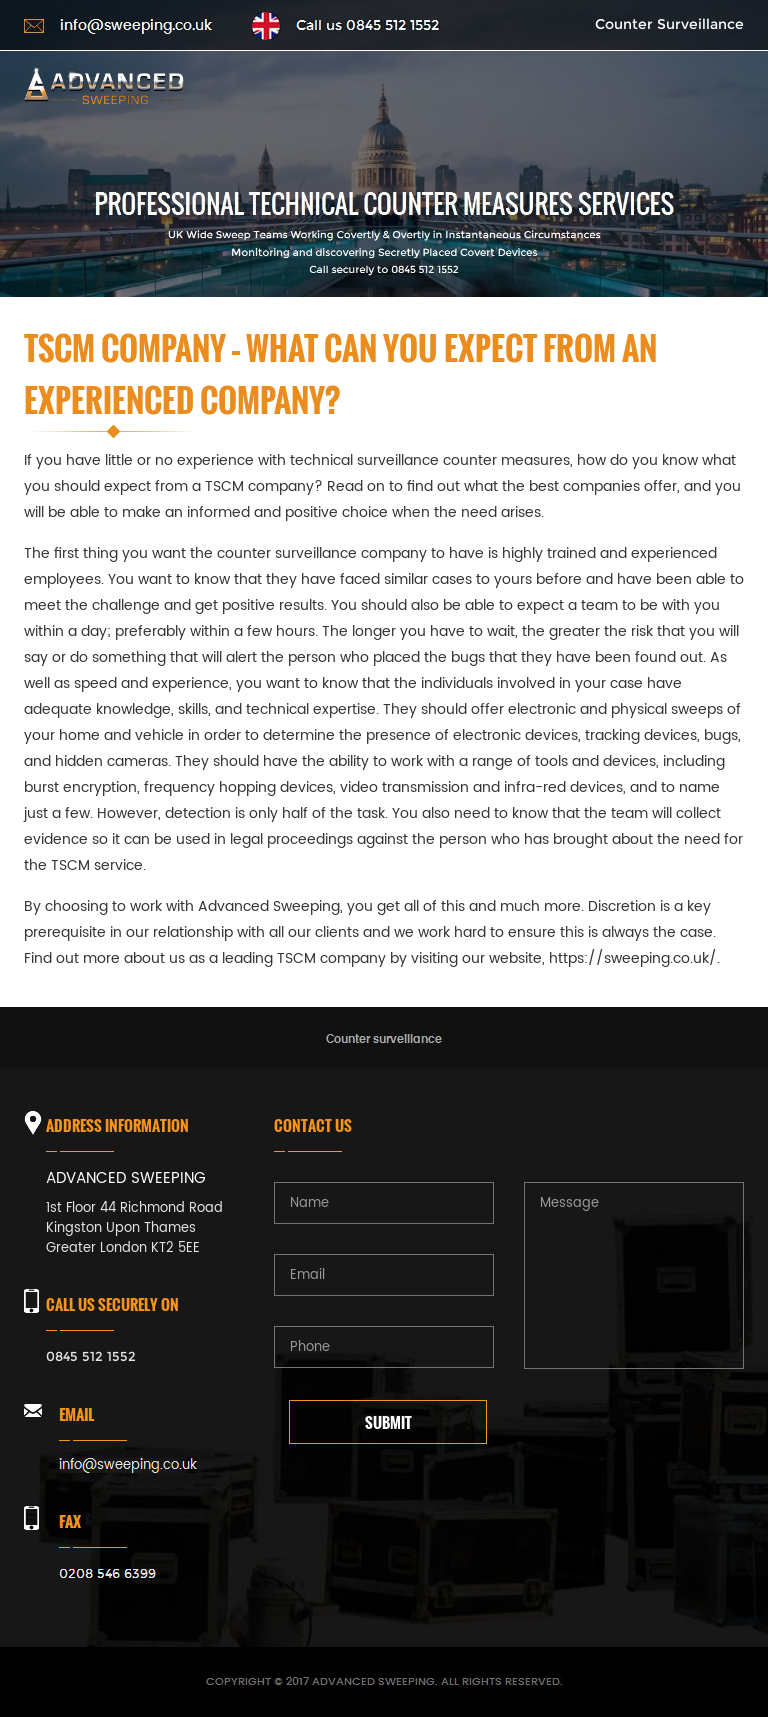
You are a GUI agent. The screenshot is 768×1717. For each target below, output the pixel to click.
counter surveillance (287, 553)
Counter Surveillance (669, 24)
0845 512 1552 (91, 1356)
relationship (193, 932)
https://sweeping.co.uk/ (633, 958)
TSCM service (97, 865)
